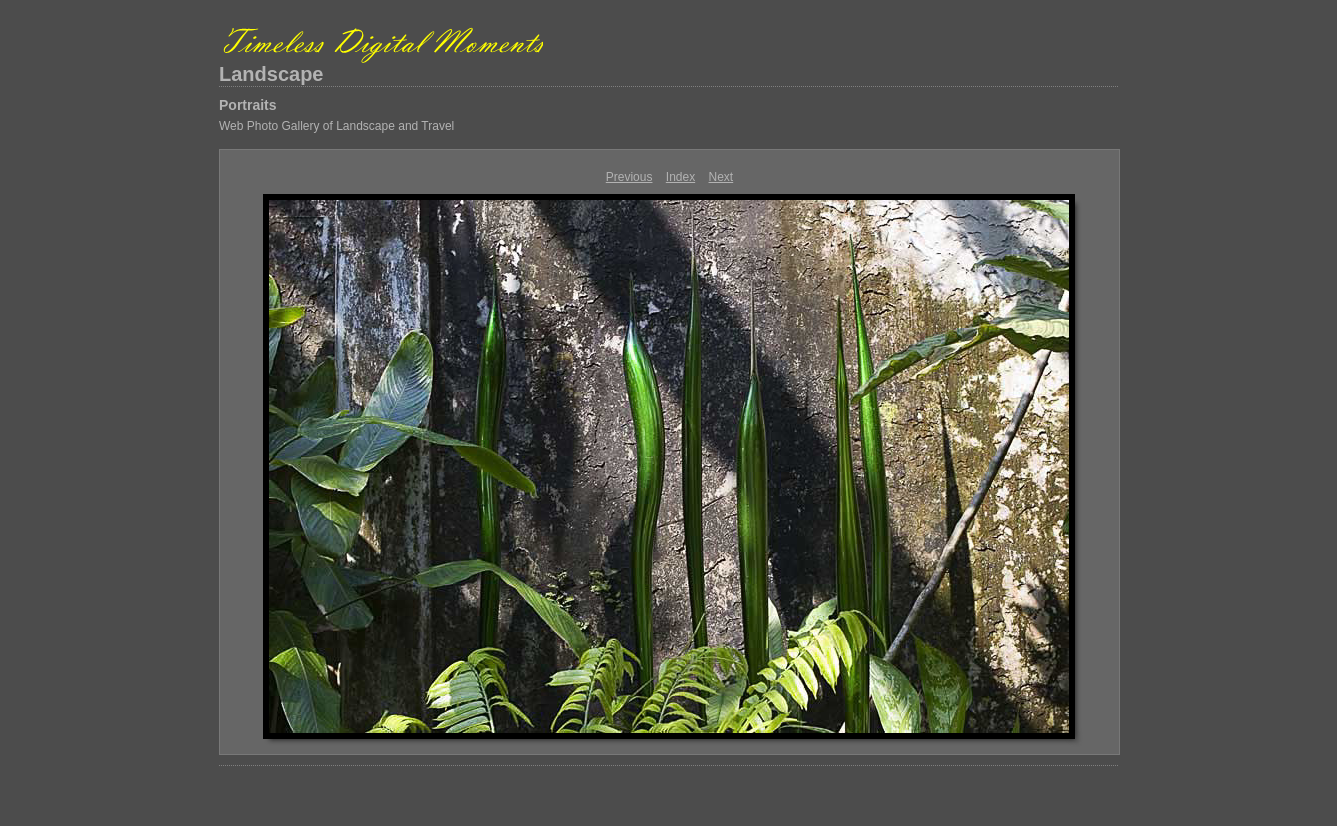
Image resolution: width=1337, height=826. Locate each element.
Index (680, 177)
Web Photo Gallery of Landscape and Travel (336, 126)
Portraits (248, 105)
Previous (629, 177)
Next (721, 177)
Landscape (271, 74)
